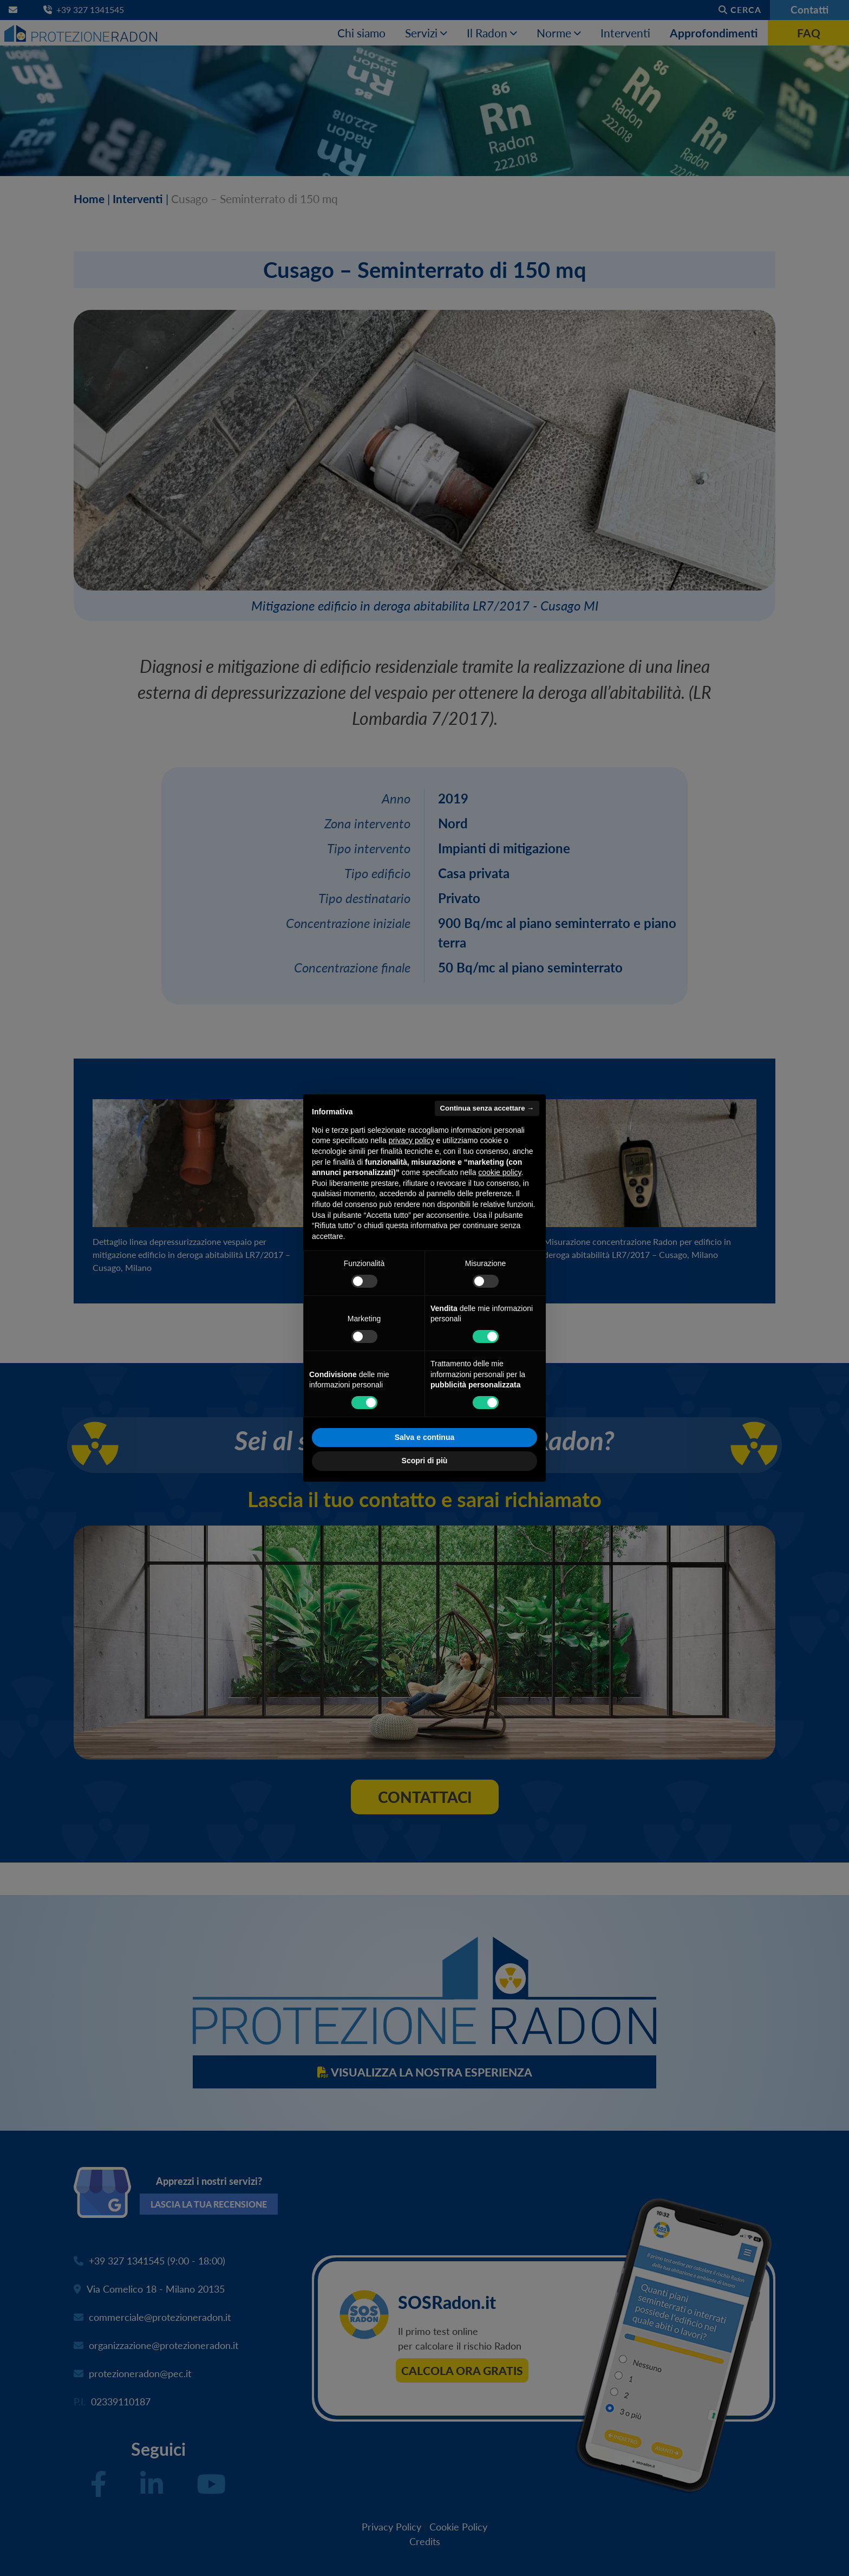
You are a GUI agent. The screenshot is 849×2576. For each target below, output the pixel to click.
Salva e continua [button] (424, 1437)
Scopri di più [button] (425, 1460)
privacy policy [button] (411, 1140)
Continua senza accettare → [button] (487, 1108)
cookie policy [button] (499, 1172)
